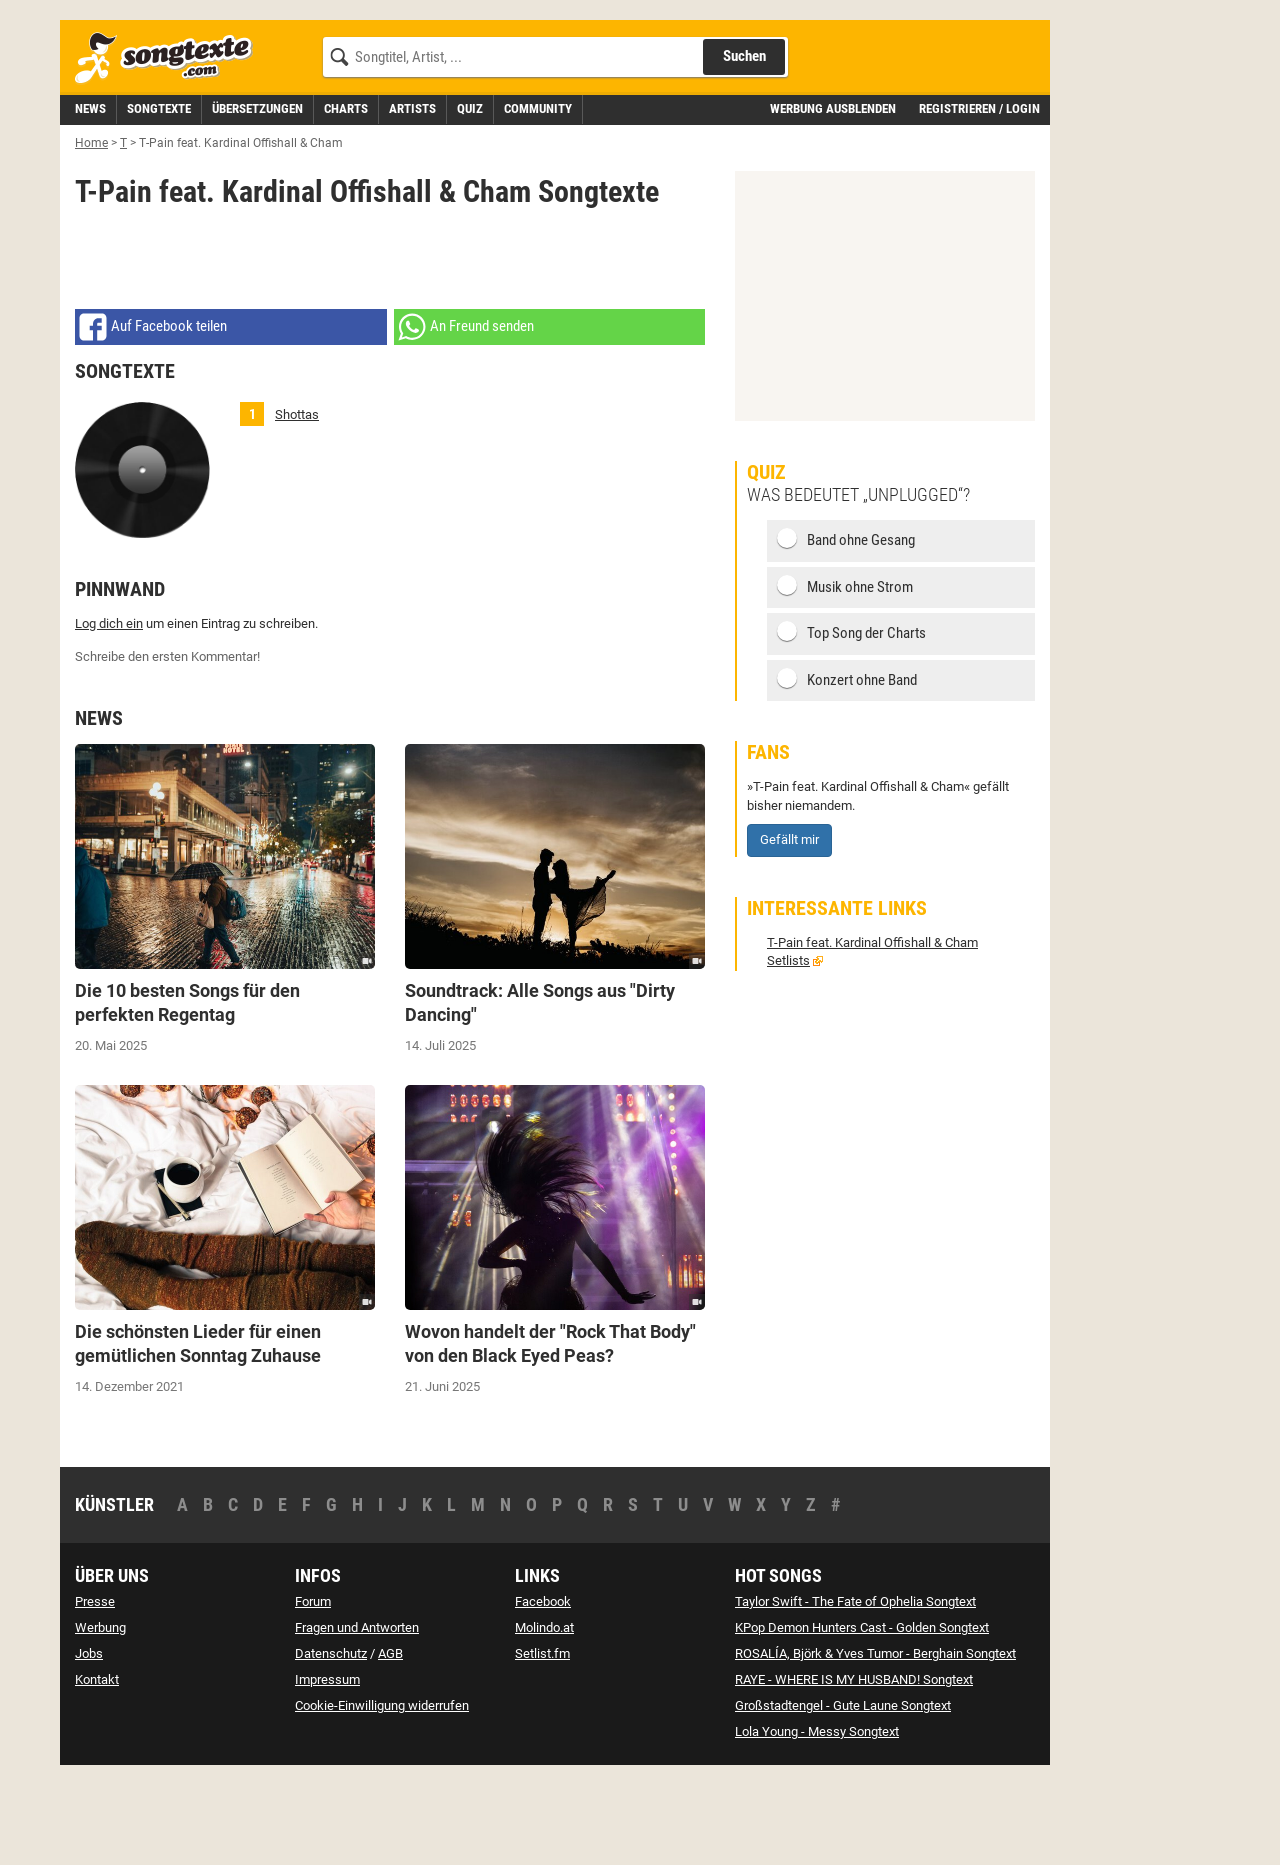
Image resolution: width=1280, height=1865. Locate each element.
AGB (390, 1743)
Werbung (100, 1717)
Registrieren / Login (979, 198)
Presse (95, 1691)
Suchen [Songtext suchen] (744, 146)
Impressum (327, 1769)
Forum (313, 1691)
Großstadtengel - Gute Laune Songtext (843, 1795)
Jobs (89, 1743)
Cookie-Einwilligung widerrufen (382, 1795)
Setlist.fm (542, 1743)
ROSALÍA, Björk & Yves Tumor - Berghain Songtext (875, 1743)
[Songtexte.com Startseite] (170, 148)
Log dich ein (109, 713)
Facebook (543, 1691)
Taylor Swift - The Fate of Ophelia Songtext (855, 1691)
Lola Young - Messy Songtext (817, 1821)
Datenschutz (331, 1743)
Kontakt (97, 1769)
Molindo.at (544, 1717)
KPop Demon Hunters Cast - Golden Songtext (862, 1717)
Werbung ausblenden (833, 198)
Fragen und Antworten (357, 1717)
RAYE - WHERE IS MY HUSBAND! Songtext (854, 1769)
